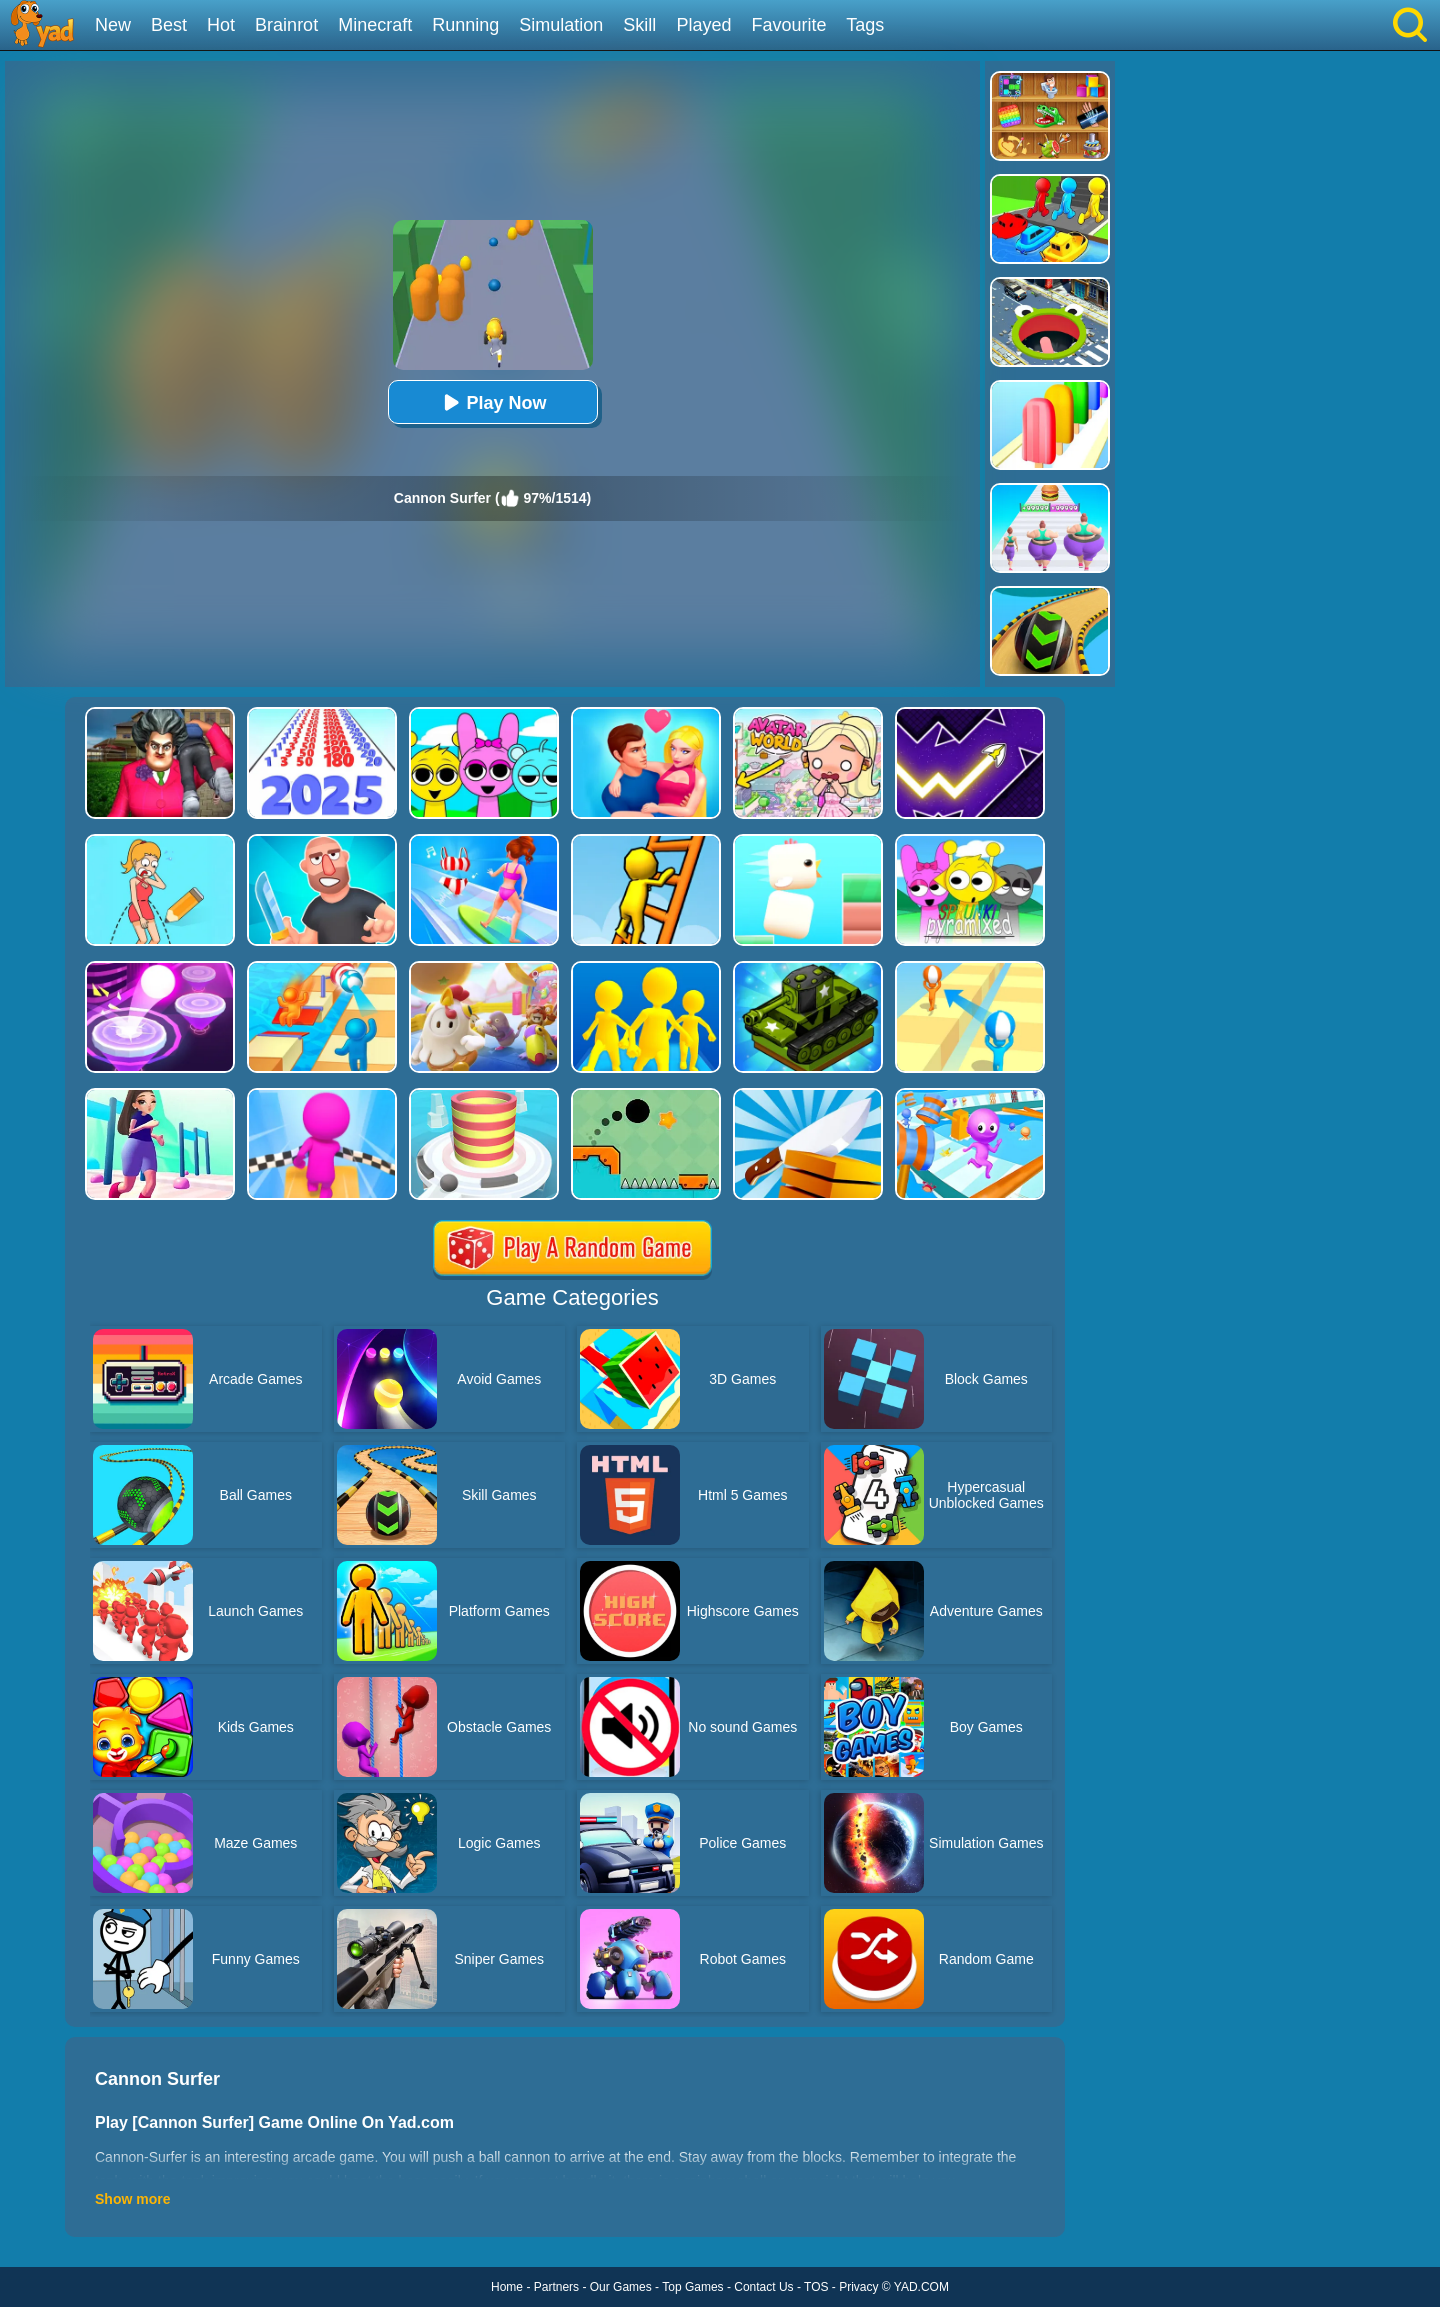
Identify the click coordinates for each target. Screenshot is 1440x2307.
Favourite (788, 25)
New (113, 25)
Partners (556, 2287)
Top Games (692, 2287)
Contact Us (763, 2287)
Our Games (621, 2287)
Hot (221, 25)
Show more (132, 2199)
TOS (816, 2287)
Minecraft (375, 25)
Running (465, 25)
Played (703, 25)
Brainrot (286, 25)
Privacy (858, 2287)
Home (507, 2287)
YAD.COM (921, 2287)
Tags (865, 25)
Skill (639, 25)
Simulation (561, 25)
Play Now (492, 402)
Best (169, 25)
